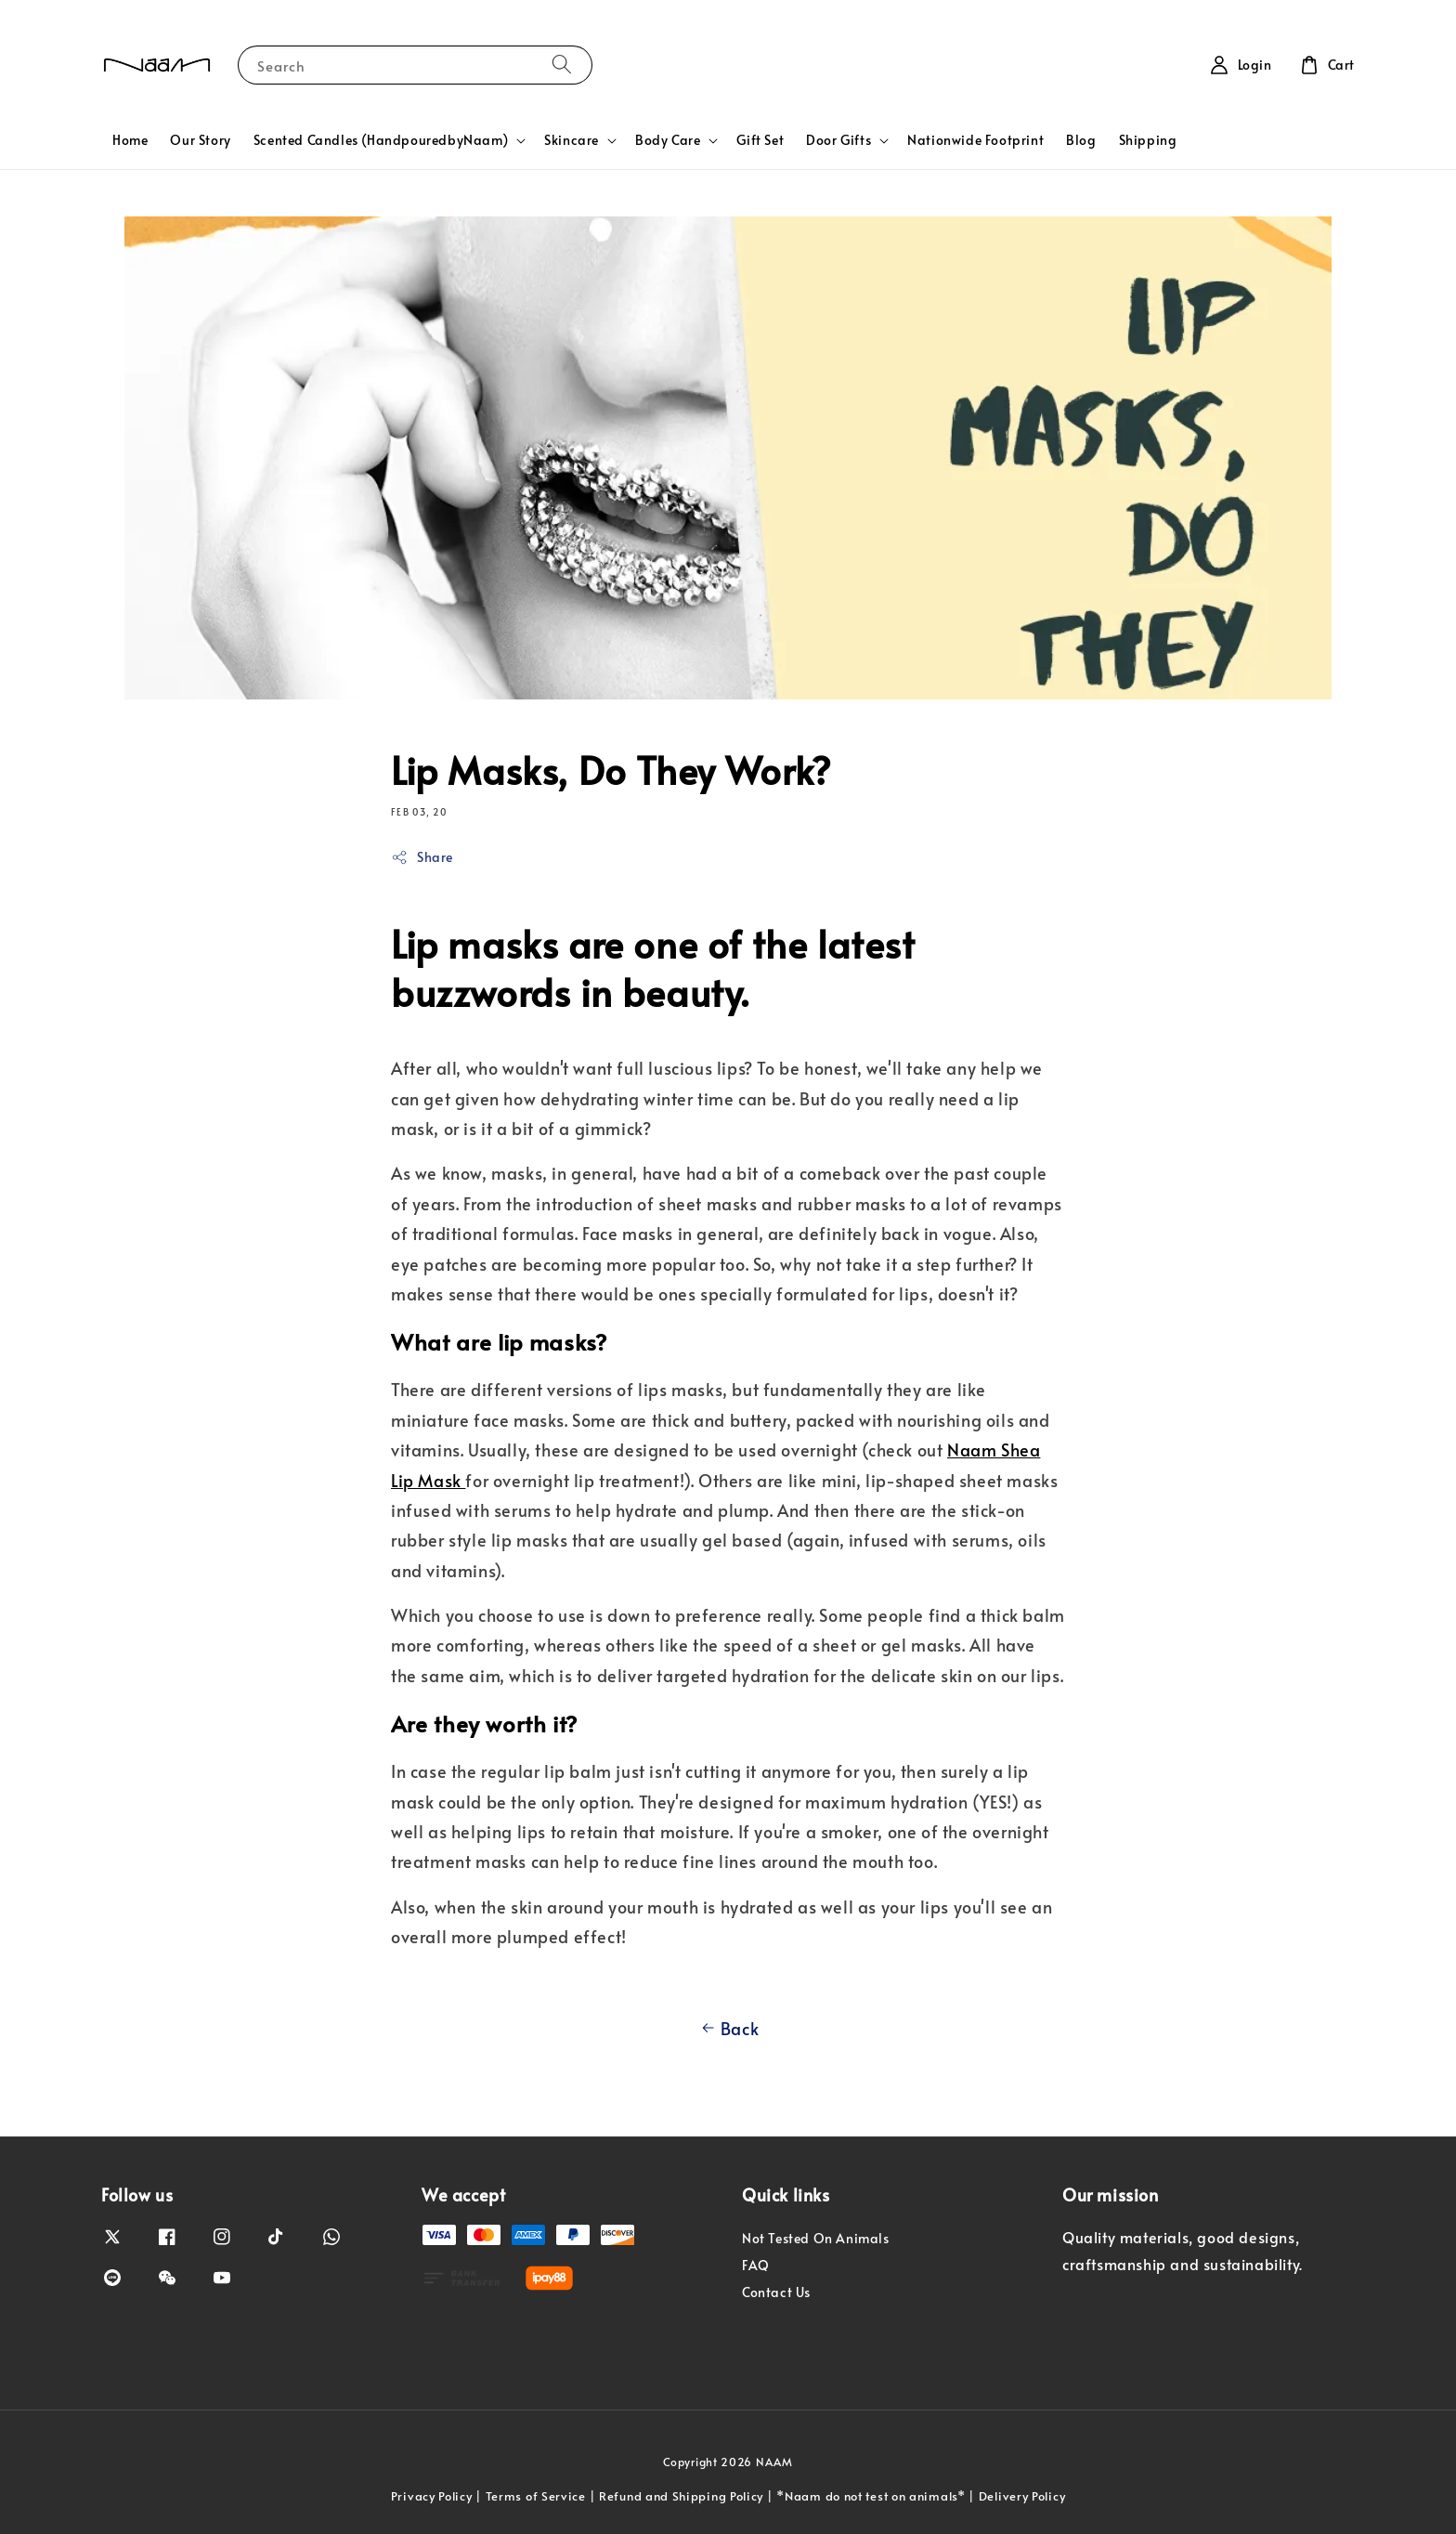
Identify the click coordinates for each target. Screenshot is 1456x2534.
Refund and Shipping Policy (681, 2496)
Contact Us (776, 2292)
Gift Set (760, 140)
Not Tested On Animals (816, 2238)
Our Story (200, 140)
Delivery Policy (1022, 2496)
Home (130, 140)
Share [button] (422, 857)
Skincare (571, 140)
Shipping (1148, 140)
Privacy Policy (432, 2496)
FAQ (756, 2265)
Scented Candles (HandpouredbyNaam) (381, 140)
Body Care (667, 140)
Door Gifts (838, 140)
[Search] (562, 64)
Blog (1081, 140)
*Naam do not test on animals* (870, 2496)
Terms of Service (536, 2496)
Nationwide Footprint (975, 140)
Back (728, 2029)
